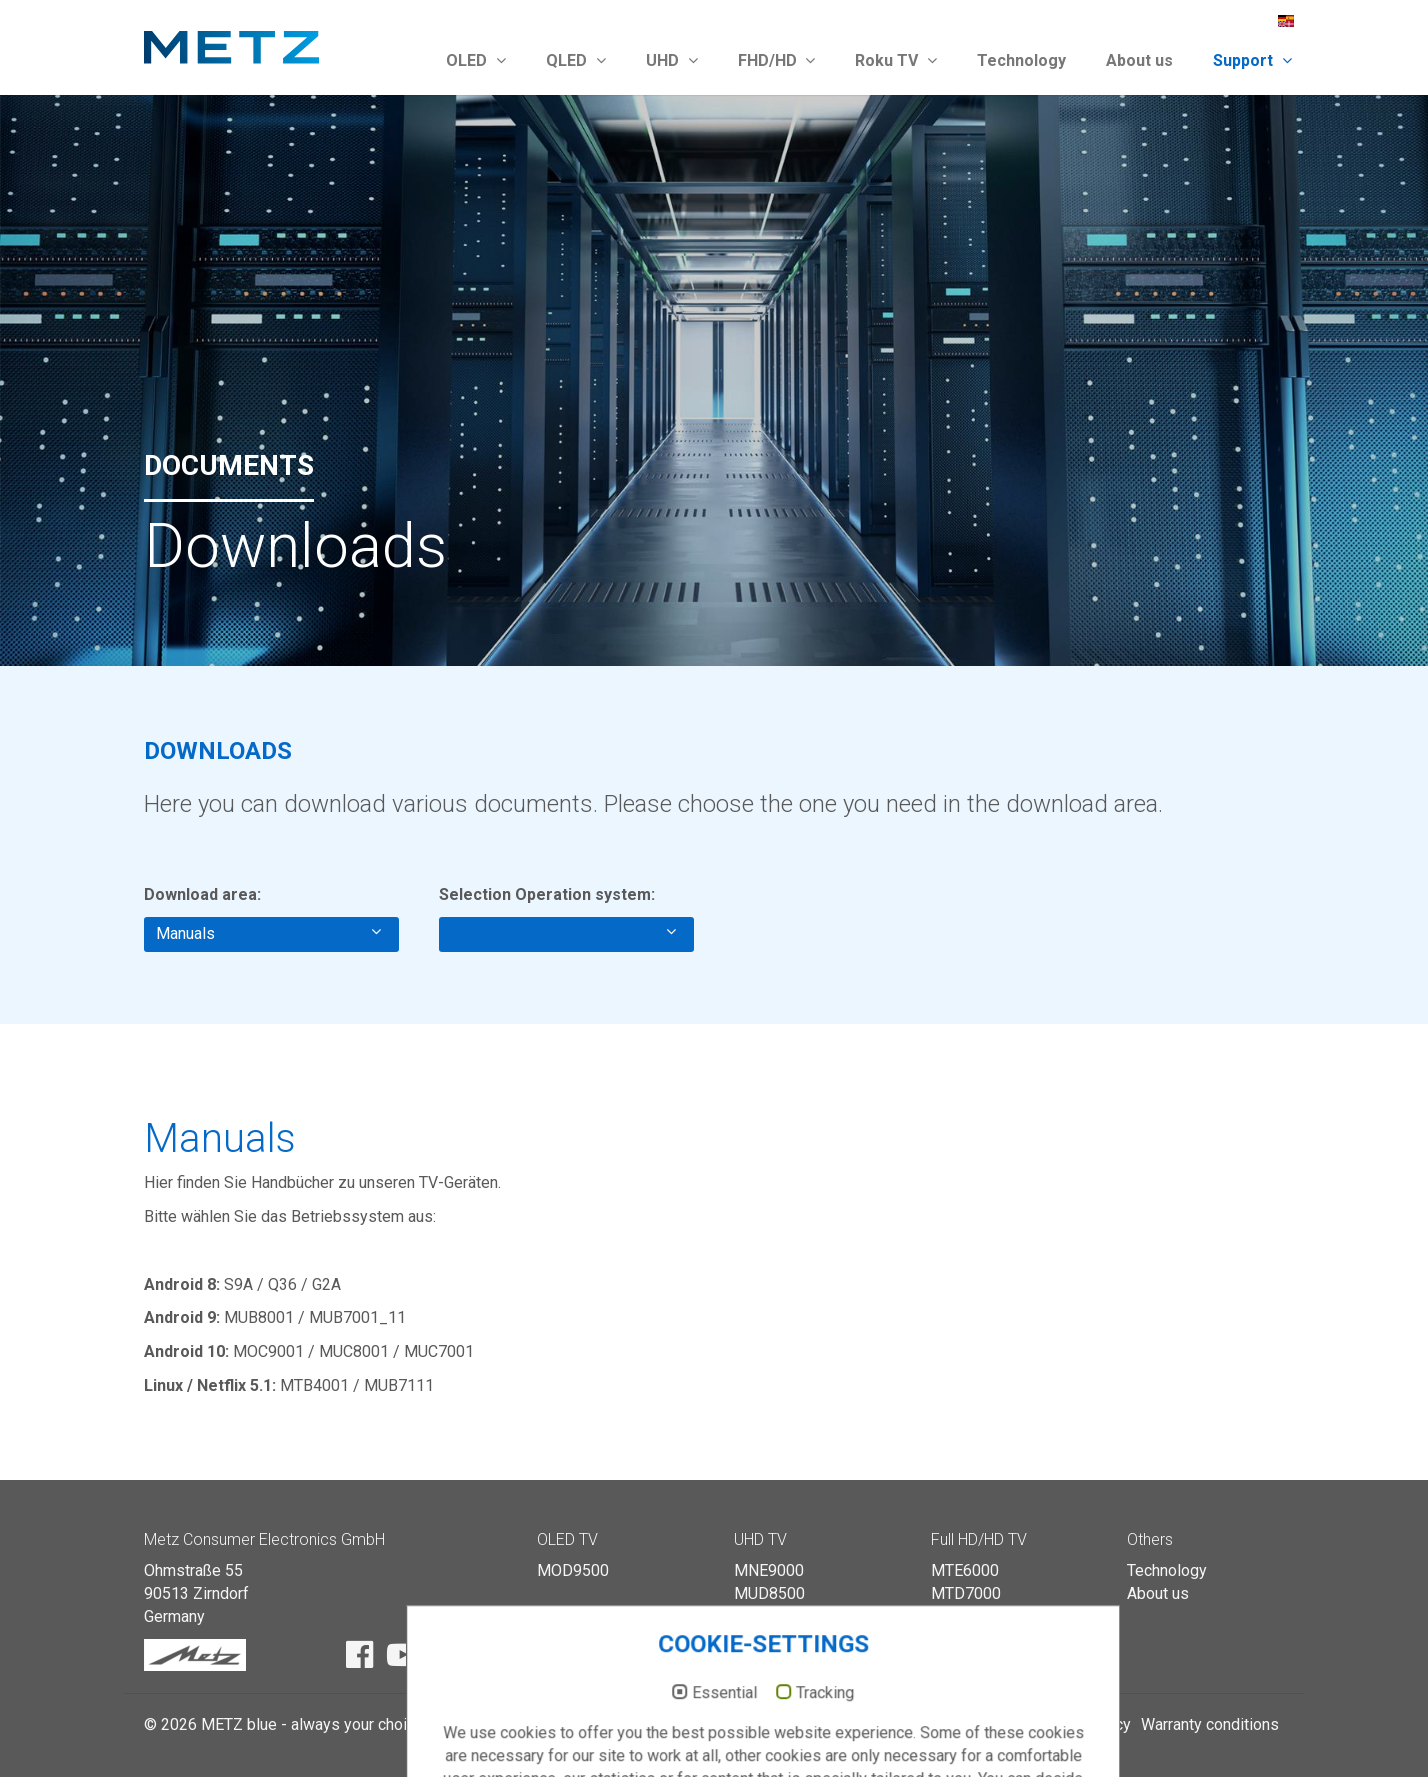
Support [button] (1252, 60)
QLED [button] (576, 60)
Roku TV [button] (896, 60)
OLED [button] (476, 60)
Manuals (268, 933)
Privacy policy (1082, 1724)
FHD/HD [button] (777, 60)
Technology (1021, 60)
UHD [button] (672, 60)
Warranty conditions (1210, 1724)
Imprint (998, 1724)
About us (1139, 60)
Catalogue (929, 1724)
